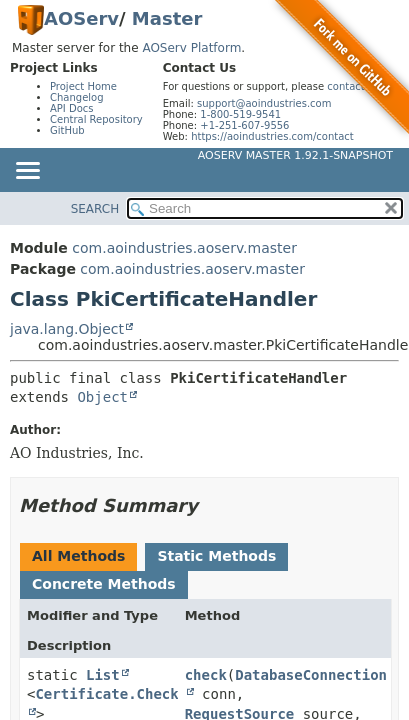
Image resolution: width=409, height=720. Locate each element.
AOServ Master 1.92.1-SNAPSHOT (295, 155)
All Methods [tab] (78, 556)
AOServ (81, 18)
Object (102, 397)
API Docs (72, 108)
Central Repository (96, 119)
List (103, 675)
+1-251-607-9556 (244, 125)
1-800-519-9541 (240, 114)
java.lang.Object (67, 329)
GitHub (67, 130)
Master (167, 18)
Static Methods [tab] (216, 556)
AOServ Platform (191, 48)
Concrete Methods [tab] (104, 584)
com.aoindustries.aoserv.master (184, 248)
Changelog (77, 97)
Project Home (83, 86)
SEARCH (95, 209)
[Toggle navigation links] (27, 172)
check (206, 675)
